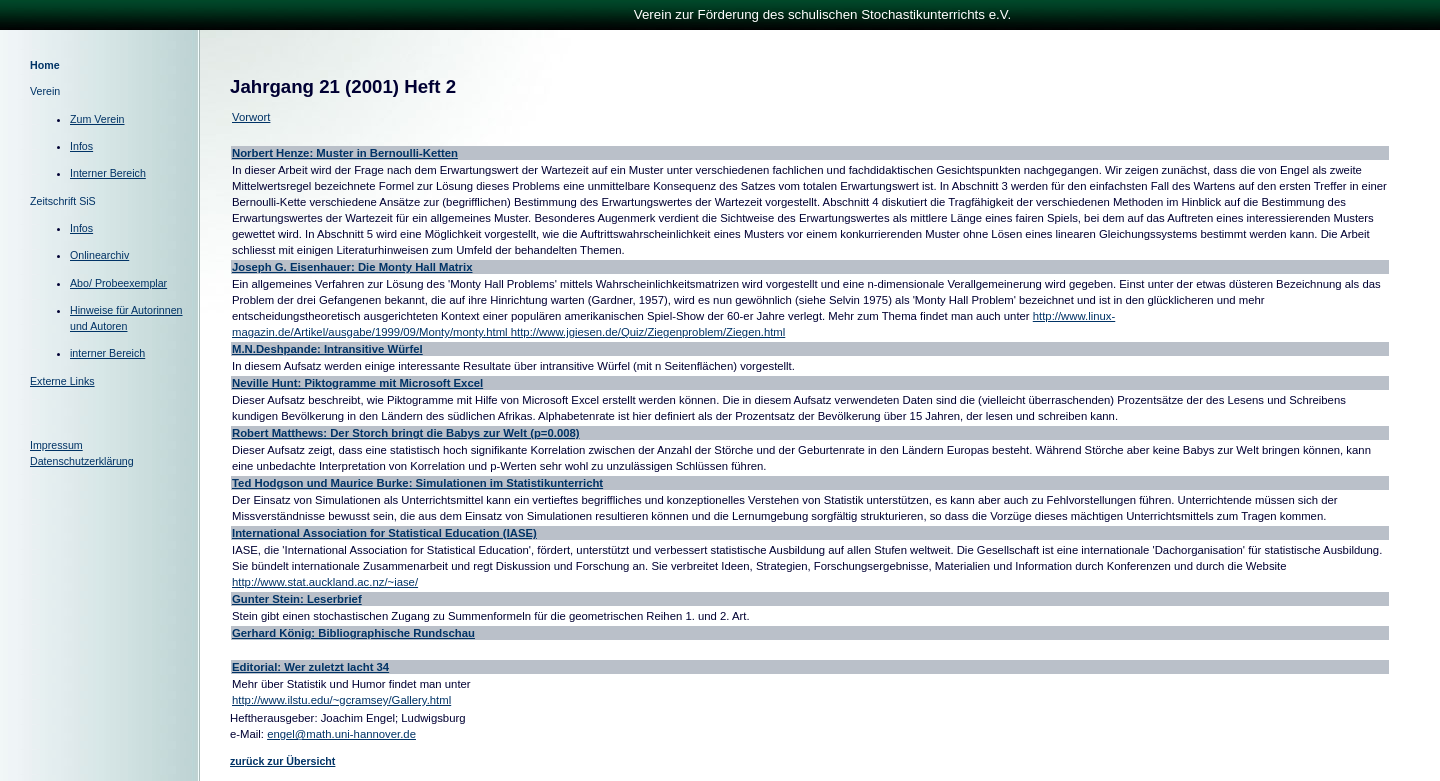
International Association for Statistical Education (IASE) (384, 533)
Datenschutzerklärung (82, 461)
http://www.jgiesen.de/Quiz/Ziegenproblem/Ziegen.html (648, 332)
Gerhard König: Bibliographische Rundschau (353, 633)
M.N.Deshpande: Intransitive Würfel (327, 349)
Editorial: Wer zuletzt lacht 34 (310, 667)
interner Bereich (107, 353)
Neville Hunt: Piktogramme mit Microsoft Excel (357, 383)
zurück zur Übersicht (282, 761)
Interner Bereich (108, 173)
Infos (81, 146)
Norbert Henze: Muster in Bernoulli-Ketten (345, 153)
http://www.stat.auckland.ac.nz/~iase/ (325, 582)
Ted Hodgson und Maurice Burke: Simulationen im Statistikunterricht (417, 483)
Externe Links (62, 381)
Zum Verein (97, 119)
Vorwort (251, 117)
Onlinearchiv (99, 255)
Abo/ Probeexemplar (118, 283)
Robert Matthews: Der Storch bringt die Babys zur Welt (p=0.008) (406, 433)
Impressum (56, 445)
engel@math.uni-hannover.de (341, 734)
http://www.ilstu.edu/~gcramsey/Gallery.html (341, 700)
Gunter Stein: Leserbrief (297, 599)
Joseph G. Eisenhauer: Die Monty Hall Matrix (352, 267)
